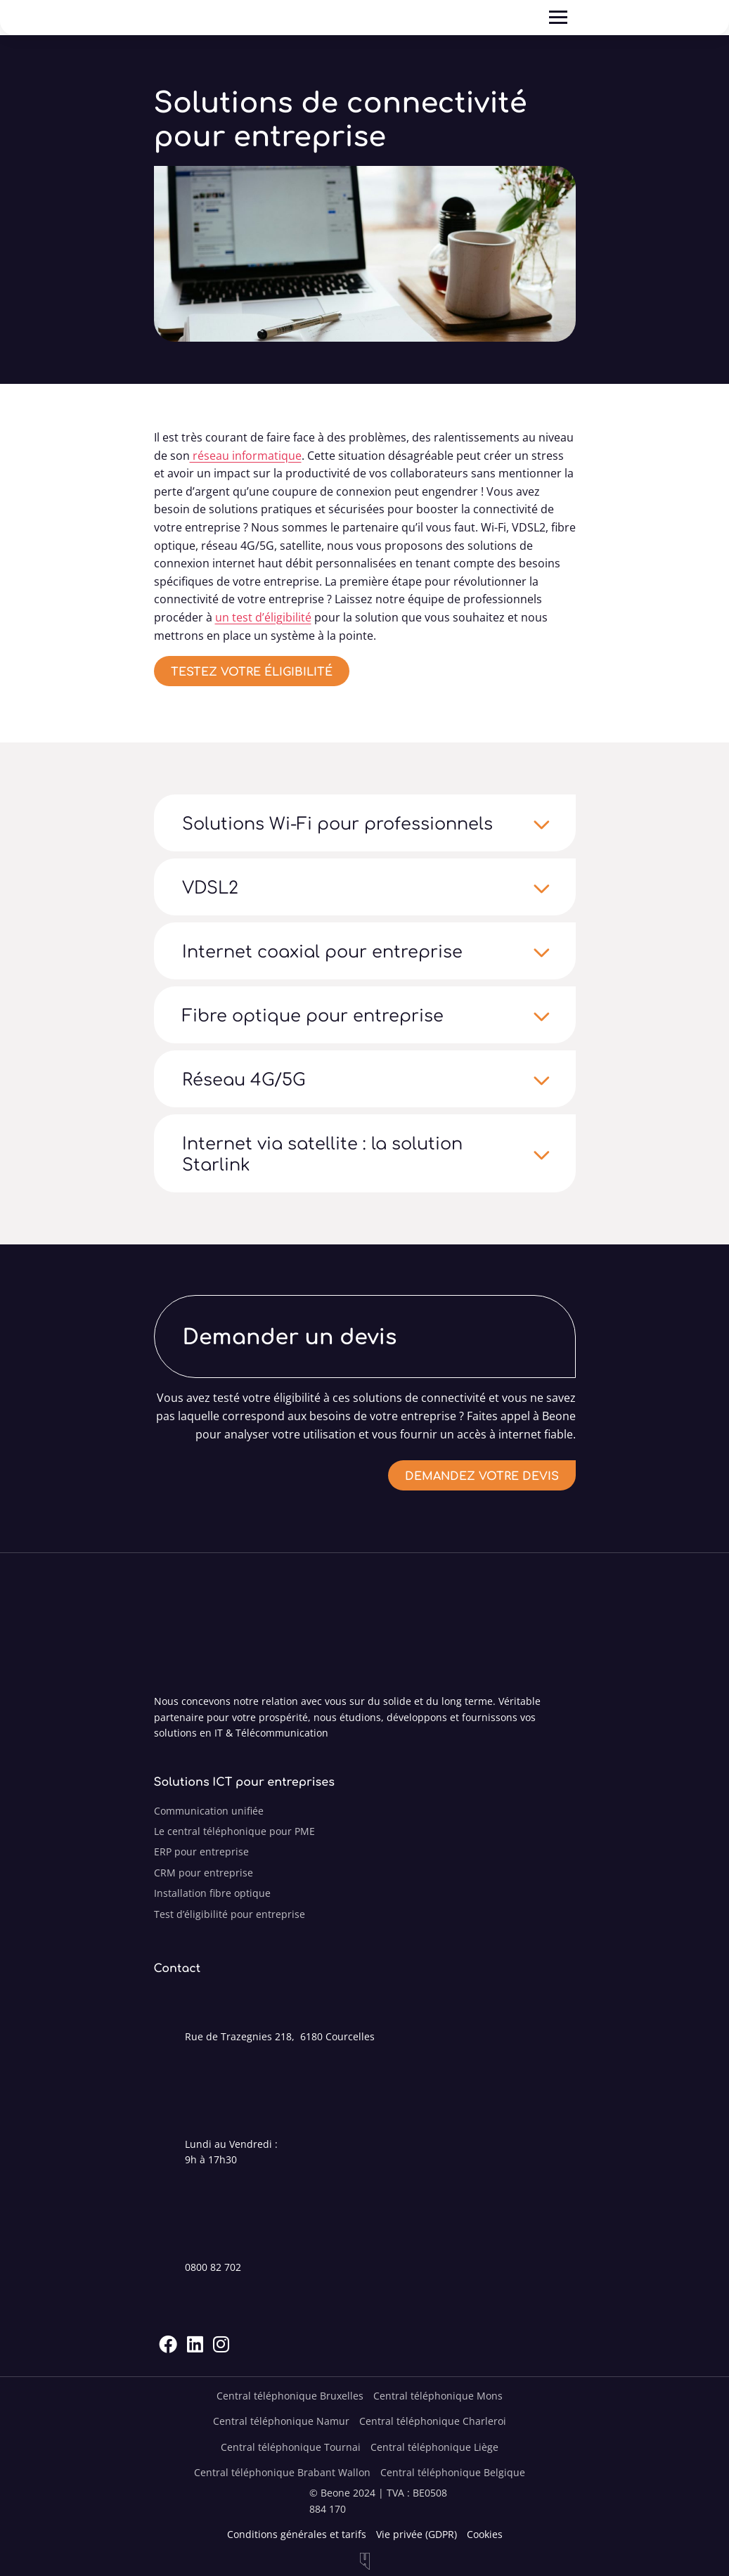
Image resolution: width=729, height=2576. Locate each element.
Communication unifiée (209, 1810)
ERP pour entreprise (201, 1851)
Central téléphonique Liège (434, 2447)
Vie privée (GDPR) (416, 2534)
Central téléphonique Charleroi (432, 2421)
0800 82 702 (213, 2267)
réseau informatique (246, 455)
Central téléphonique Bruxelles (290, 2395)
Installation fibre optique (212, 1893)
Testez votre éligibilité (252, 671)
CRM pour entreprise (203, 1872)
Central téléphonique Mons (438, 2395)
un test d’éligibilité (263, 617)
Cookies (485, 2534)
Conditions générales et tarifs (296, 2534)
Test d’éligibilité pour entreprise (229, 1914)
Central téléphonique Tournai (291, 2447)
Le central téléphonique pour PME (234, 1831)
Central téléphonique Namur (281, 2421)
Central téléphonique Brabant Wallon (282, 2472)
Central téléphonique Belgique (452, 2472)
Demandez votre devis (482, 1475)
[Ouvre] (558, 17)
